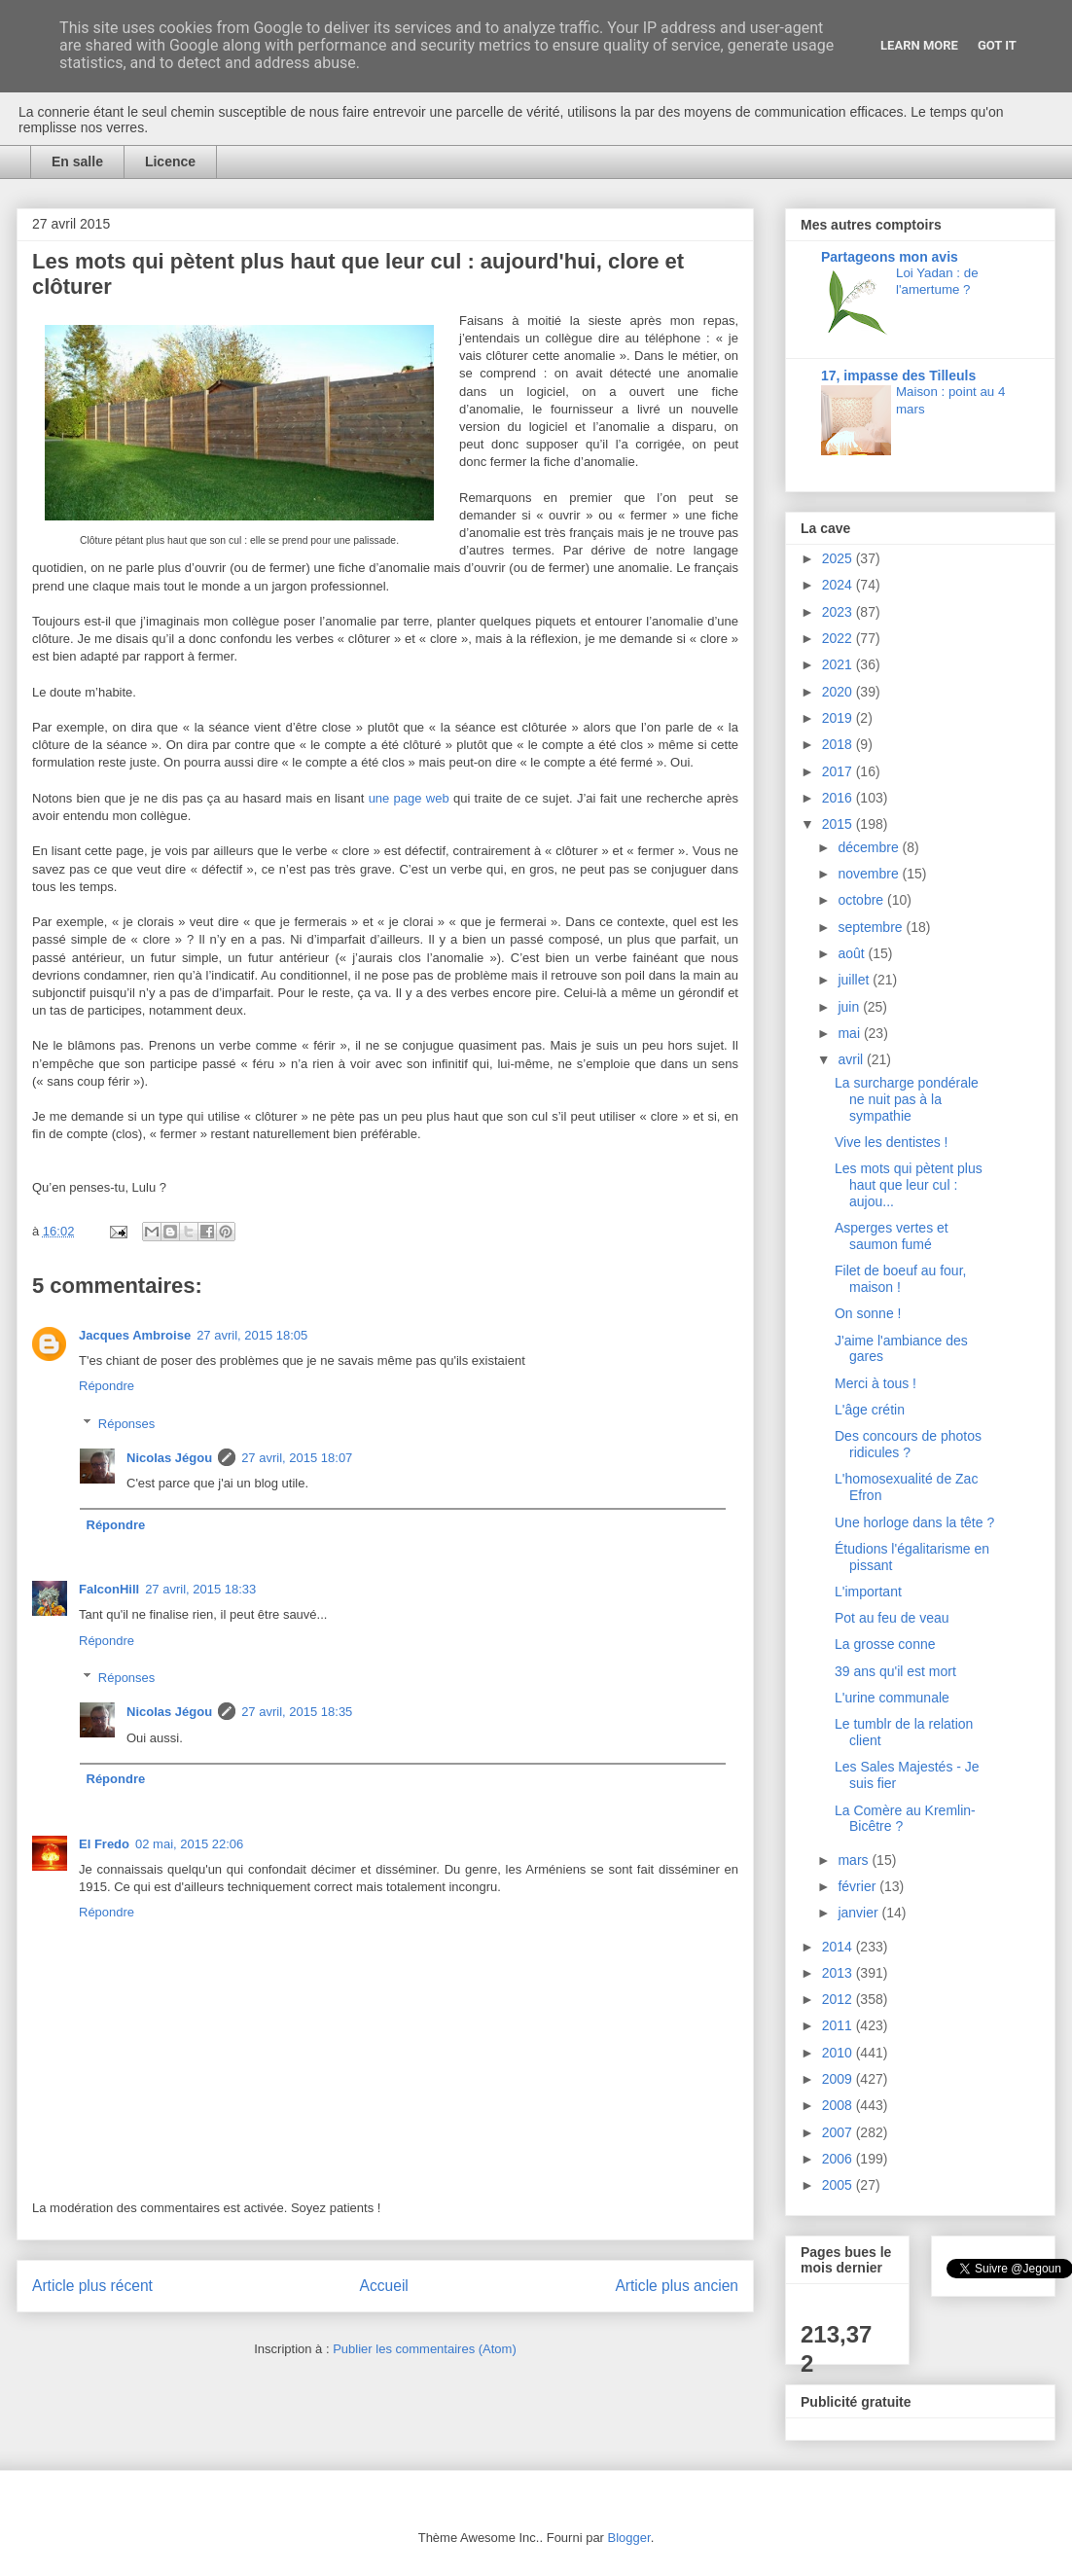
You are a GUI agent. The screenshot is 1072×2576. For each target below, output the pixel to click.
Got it (997, 45)
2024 (839, 584)
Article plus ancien (676, 2285)
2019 (839, 718)
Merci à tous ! (875, 1383)
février (858, 1886)
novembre (870, 873)
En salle (77, 161)
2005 (839, 2185)
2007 (839, 2132)
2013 (839, 1973)
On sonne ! (868, 1313)
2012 (839, 1999)
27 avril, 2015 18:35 (296, 1711)
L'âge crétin (870, 1409)
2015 (839, 824)
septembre (872, 927)
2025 (839, 558)
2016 (839, 797)
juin (850, 1007)
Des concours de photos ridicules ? (908, 1444)
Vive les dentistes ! (891, 1142)
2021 (839, 664)
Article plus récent (92, 2285)
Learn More (919, 45)
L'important (868, 1591)
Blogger (629, 2537)
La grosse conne (885, 1644)
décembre (870, 847)
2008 (839, 2105)
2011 (839, 2025)
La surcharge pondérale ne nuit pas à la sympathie (907, 1099)
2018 (839, 744)
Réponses (127, 1423)
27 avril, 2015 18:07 (296, 1457)
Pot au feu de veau (892, 1618)
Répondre (106, 1385)
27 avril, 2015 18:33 (200, 1589)
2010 (839, 2052)
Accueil (384, 2285)
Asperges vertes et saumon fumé (891, 1236)
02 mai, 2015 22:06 (189, 1844)
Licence (170, 161)
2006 (839, 2158)
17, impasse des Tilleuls (898, 375)
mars (855, 1860)
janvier (859, 1912)
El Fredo (104, 1844)
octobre (862, 900)
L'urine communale (892, 1697)
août (853, 953)
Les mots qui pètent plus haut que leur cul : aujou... (909, 1185)
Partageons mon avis (889, 257)
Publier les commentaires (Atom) (425, 2349)
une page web (409, 798)
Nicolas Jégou (169, 1457)
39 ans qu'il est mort (895, 1671)
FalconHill (109, 1589)
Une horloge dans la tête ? (914, 1522)
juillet (855, 979)
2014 (839, 1946)
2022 (839, 638)
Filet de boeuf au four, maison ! (900, 1279)
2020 (839, 691)
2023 (839, 612)
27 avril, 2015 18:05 (252, 1335)
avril (852, 1059)
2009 (839, 2079)
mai (850, 1033)
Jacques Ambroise (135, 1335)
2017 (839, 771)
